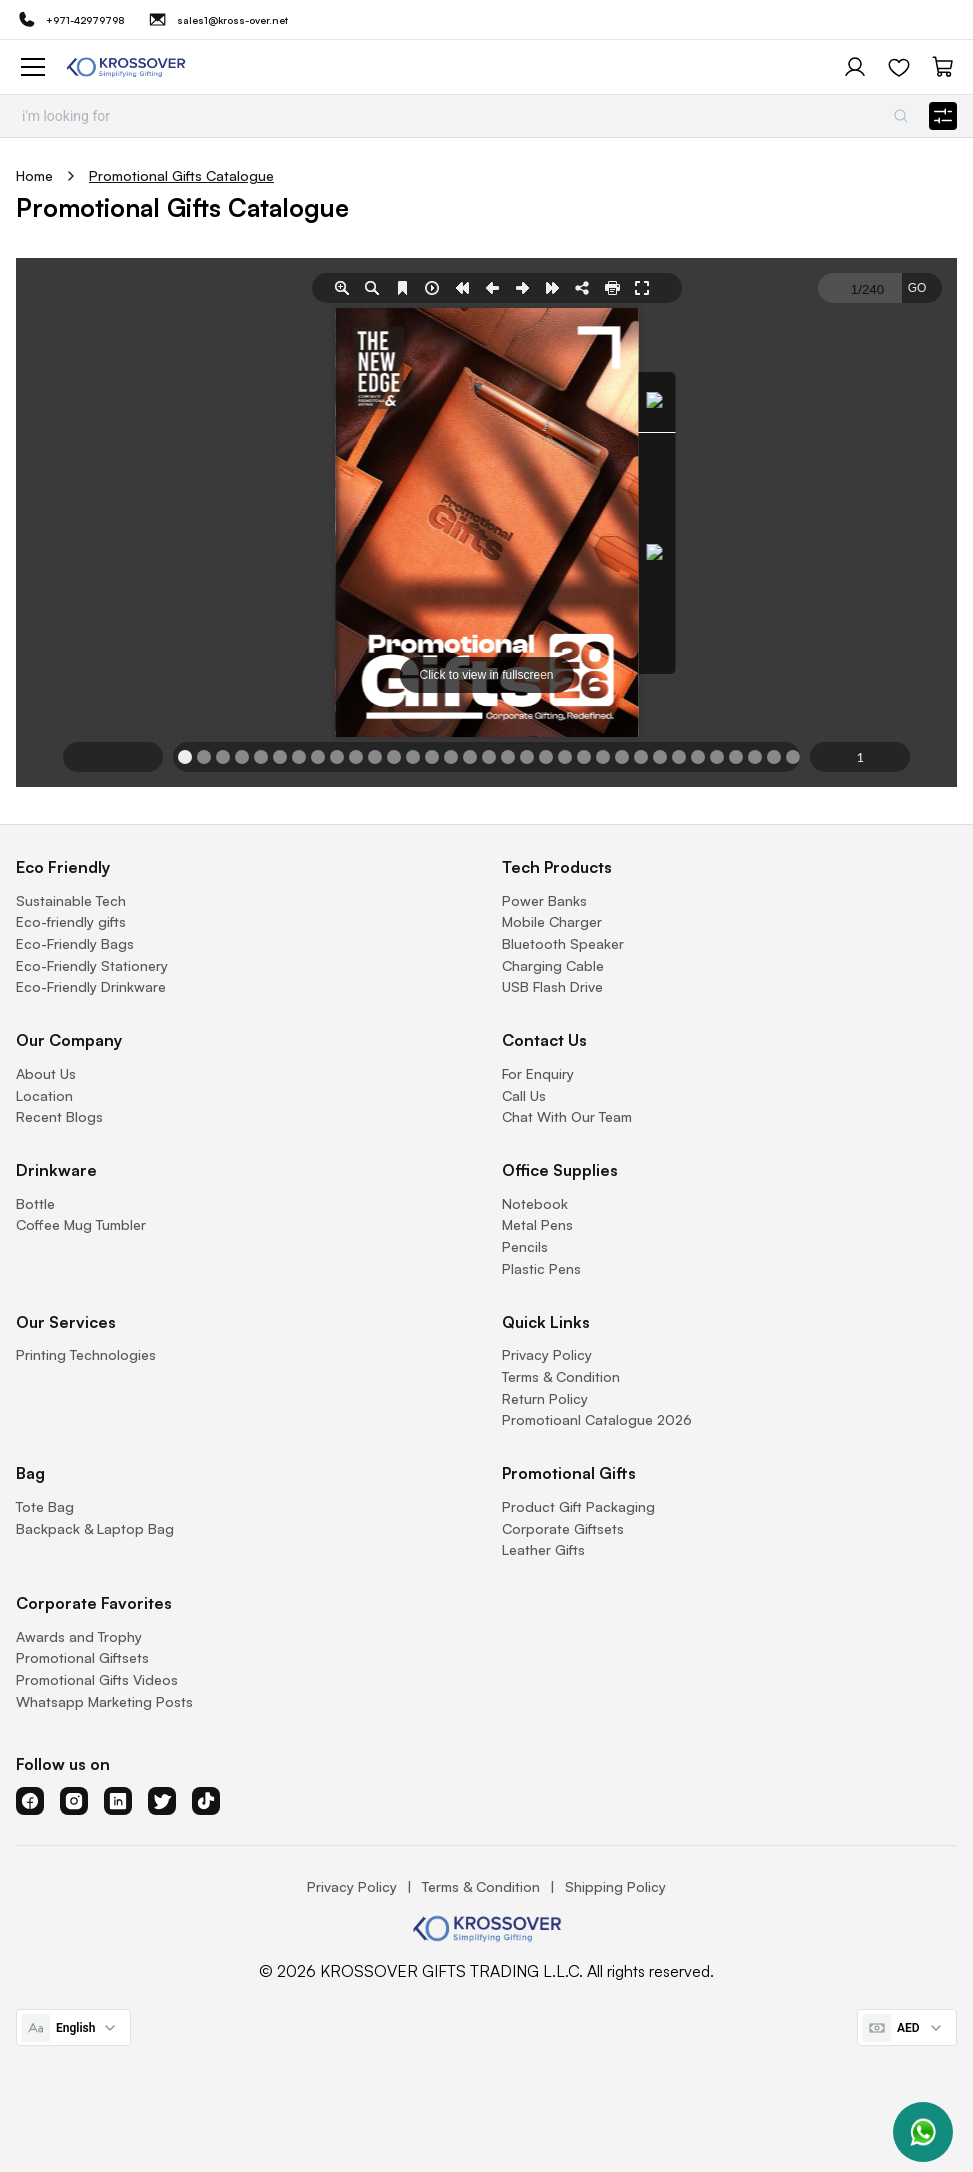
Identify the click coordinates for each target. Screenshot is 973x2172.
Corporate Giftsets (563, 1528)
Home (34, 176)
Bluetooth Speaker (563, 943)
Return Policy (545, 1398)
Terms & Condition (561, 1376)
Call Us (524, 1095)
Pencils (525, 1246)
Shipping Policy (615, 1886)
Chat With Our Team (567, 1116)
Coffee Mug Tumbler (81, 1224)
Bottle (35, 1203)
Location (44, 1095)
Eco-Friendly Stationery (92, 965)
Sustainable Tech (71, 900)
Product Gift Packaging (578, 1506)
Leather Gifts (543, 1549)
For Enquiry (538, 1073)
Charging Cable (553, 965)
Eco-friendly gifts (71, 921)
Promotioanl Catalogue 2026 (597, 1419)
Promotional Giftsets (82, 1657)
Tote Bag (45, 1506)
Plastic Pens (541, 1268)
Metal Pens (537, 1224)
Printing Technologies (86, 1354)
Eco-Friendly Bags (75, 943)
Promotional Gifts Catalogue (181, 176)
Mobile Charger (552, 921)
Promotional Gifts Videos (97, 1679)
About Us (46, 1073)
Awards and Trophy (79, 1636)
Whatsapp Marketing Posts (104, 1701)
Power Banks (544, 900)
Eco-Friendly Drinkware (91, 986)
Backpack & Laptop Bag (95, 1528)
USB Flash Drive (552, 986)
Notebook (535, 1203)
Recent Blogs (59, 1116)
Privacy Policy (547, 1354)
